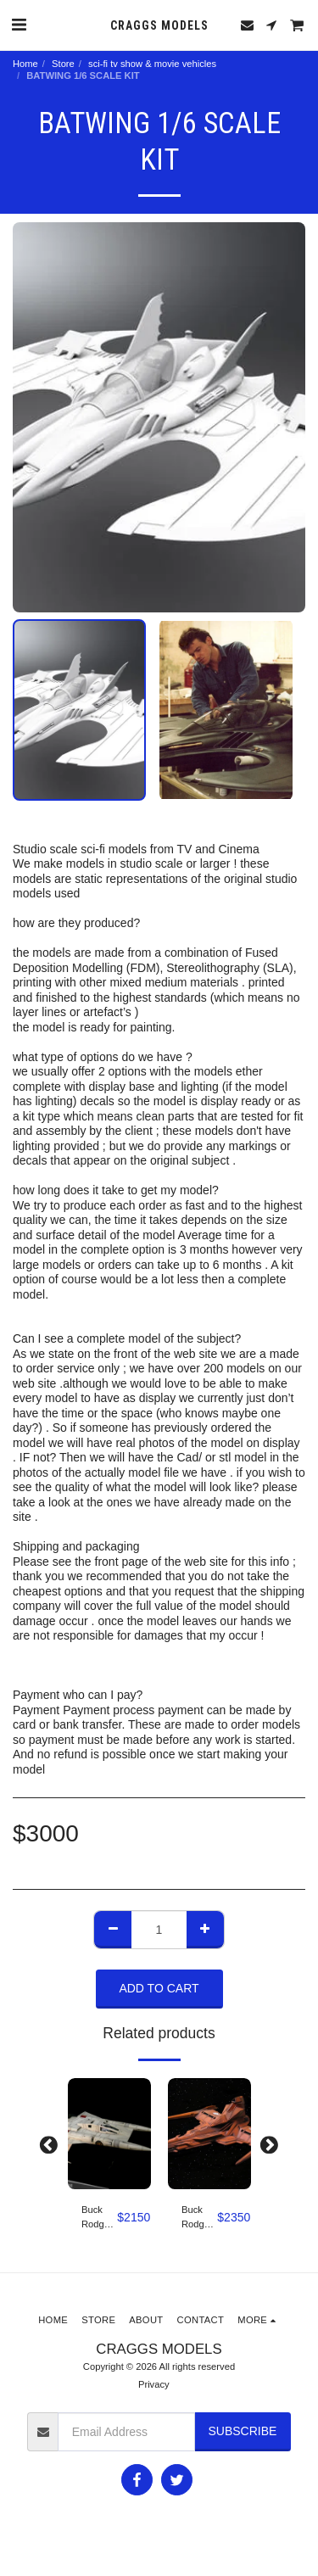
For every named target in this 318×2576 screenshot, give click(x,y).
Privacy (154, 2384)
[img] (109, 2133)
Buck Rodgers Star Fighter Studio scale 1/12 (99, 2218)
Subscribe (242, 2431)
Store (63, 64)
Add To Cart (158, 1988)
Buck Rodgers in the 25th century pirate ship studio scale (199, 2218)
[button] (18, 24)
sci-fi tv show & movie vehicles (152, 64)
